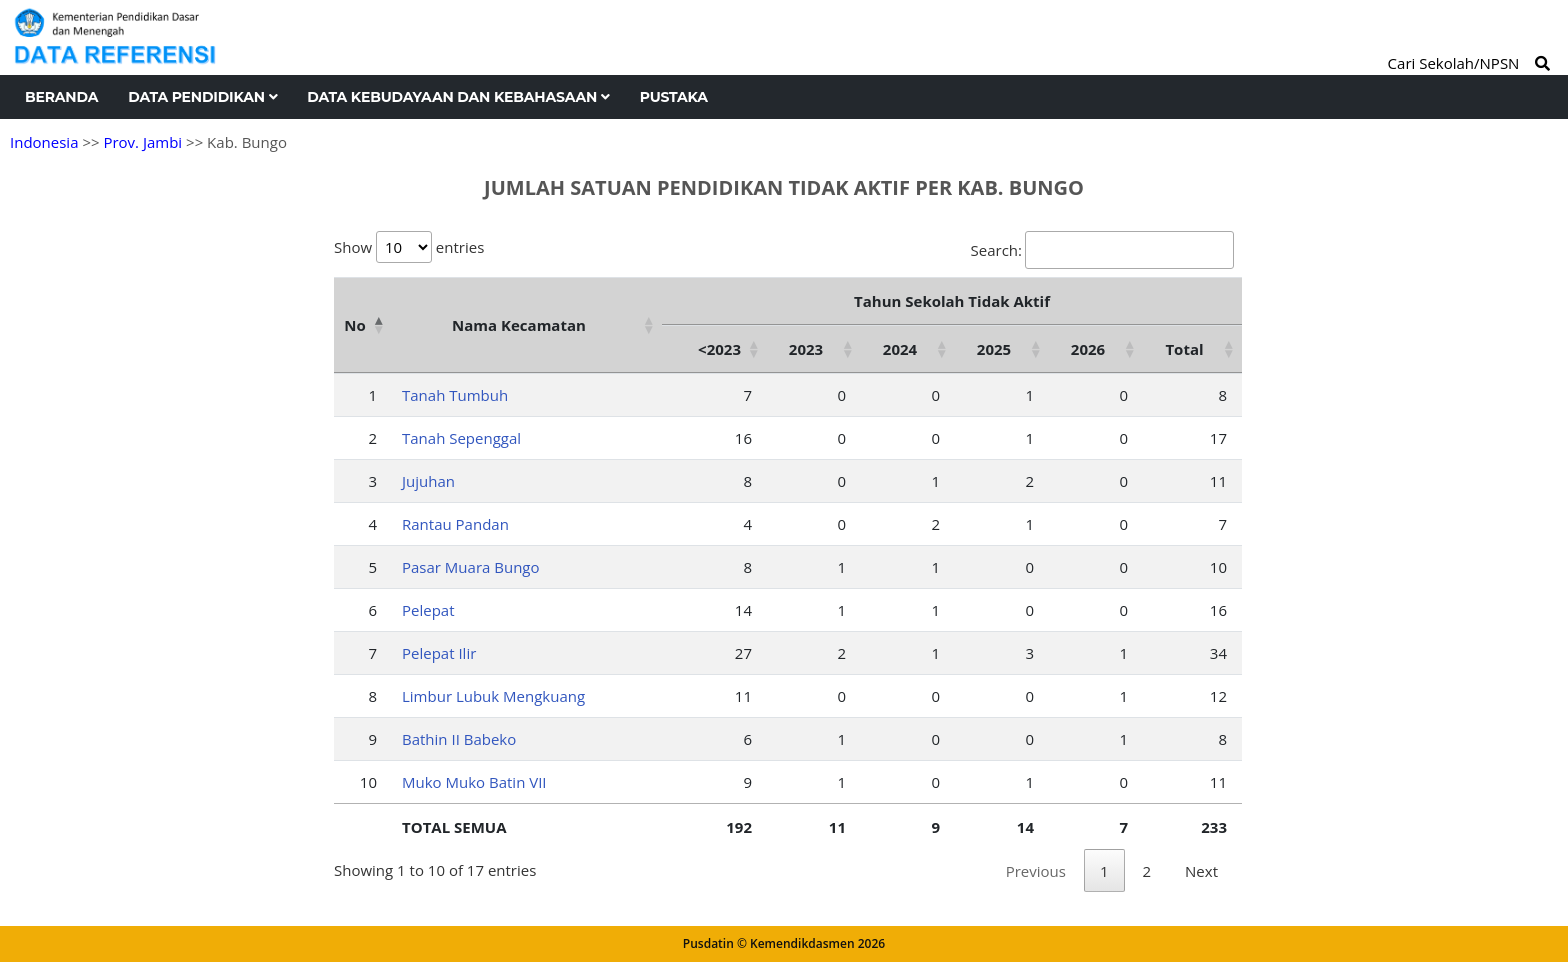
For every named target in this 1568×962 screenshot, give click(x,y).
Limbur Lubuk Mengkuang (493, 696)
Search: (1102, 250)
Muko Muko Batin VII (474, 782)
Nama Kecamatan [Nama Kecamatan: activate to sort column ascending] (519, 325)
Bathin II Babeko (459, 739)
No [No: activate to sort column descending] (354, 325)
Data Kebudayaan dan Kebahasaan (458, 97)
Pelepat (428, 610)
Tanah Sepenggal (461, 438)
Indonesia (44, 142)
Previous (1036, 871)
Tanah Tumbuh (455, 395)
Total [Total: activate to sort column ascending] (1184, 349)
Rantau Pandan (455, 524)
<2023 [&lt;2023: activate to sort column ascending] (719, 349)
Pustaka (674, 97)
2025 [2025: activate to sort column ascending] (994, 349)
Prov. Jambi (142, 142)
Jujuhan (428, 481)
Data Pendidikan (202, 97)
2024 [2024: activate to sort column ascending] (900, 349)
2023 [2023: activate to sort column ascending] (806, 349)
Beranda (61, 97)
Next (1201, 871)
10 (368, 782)
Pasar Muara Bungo (471, 567)
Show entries (409, 247)
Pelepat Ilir (439, 653)
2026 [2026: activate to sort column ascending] (1088, 349)
